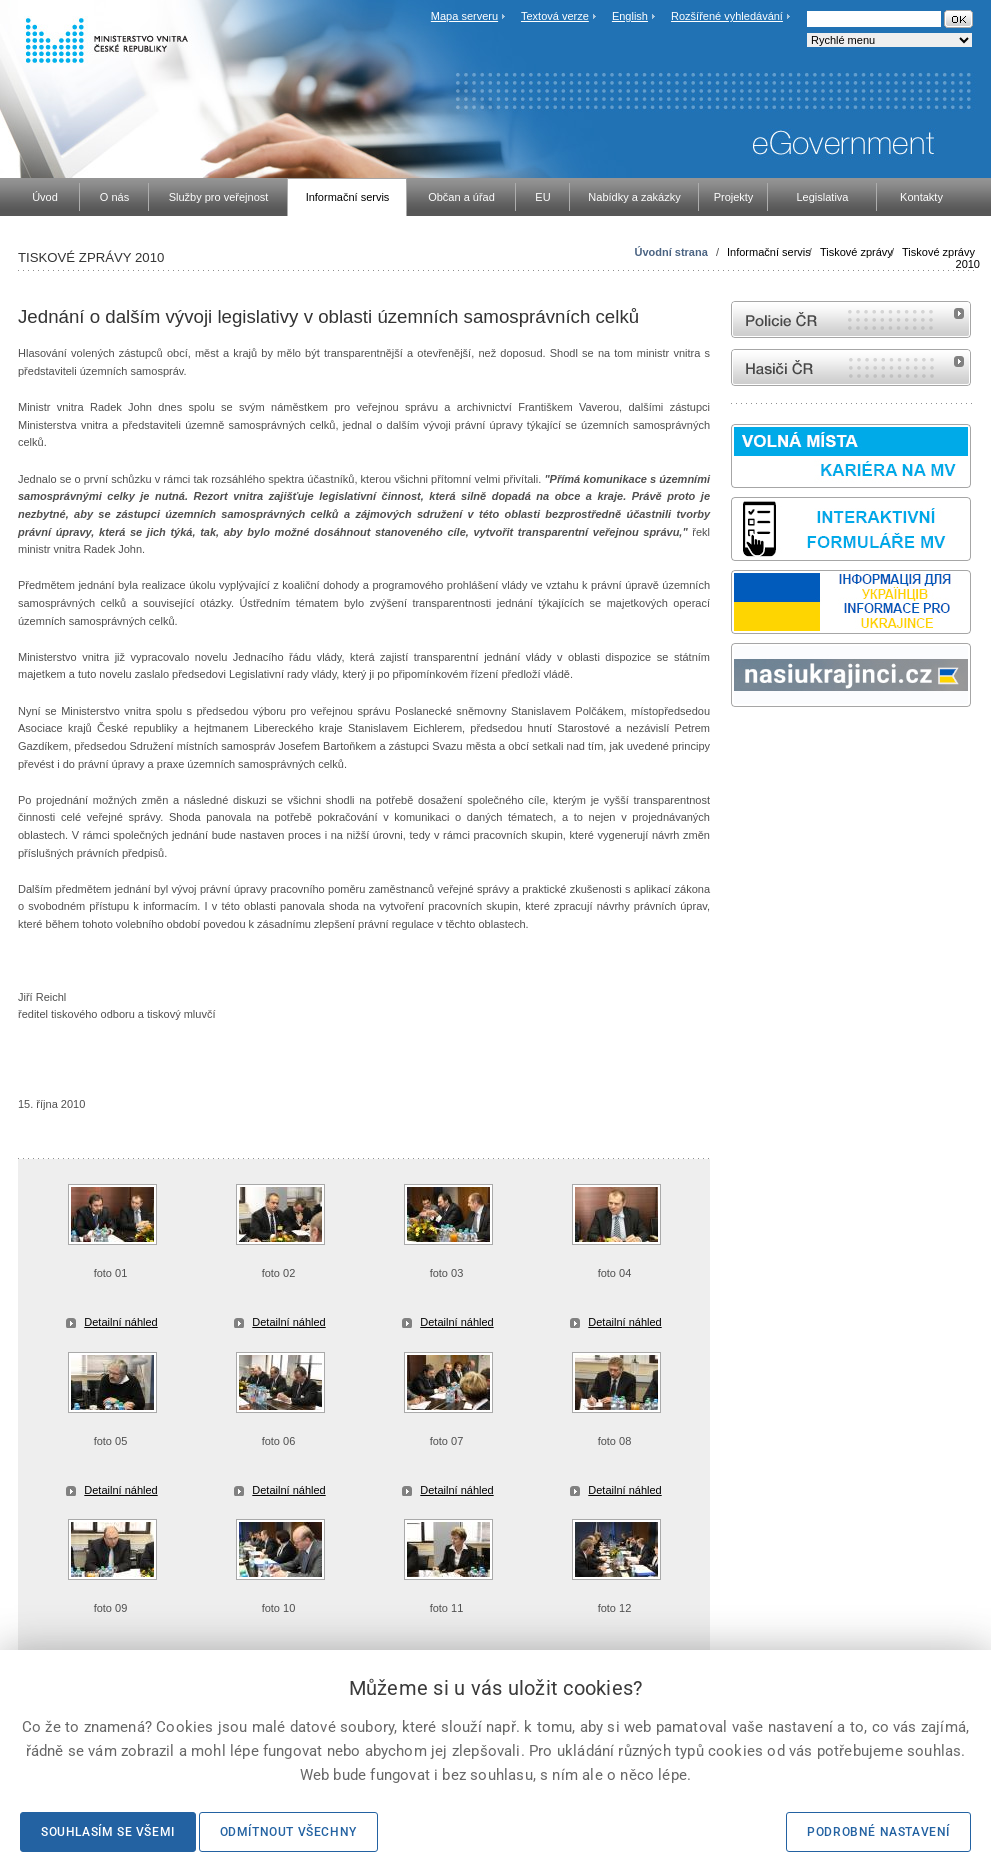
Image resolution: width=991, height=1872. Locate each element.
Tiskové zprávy (856, 252)
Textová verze (555, 16)
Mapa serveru (464, 16)
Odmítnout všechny (288, 1832)
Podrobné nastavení (878, 1832)
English (630, 16)
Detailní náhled (120, 1322)
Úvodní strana (670, 252)
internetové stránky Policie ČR (851, 319)
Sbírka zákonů (734, 744)
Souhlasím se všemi (108, 1832)
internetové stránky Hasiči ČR (851, 367)
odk (741, 744)
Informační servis (769, 252)
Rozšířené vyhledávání (727, 16)
